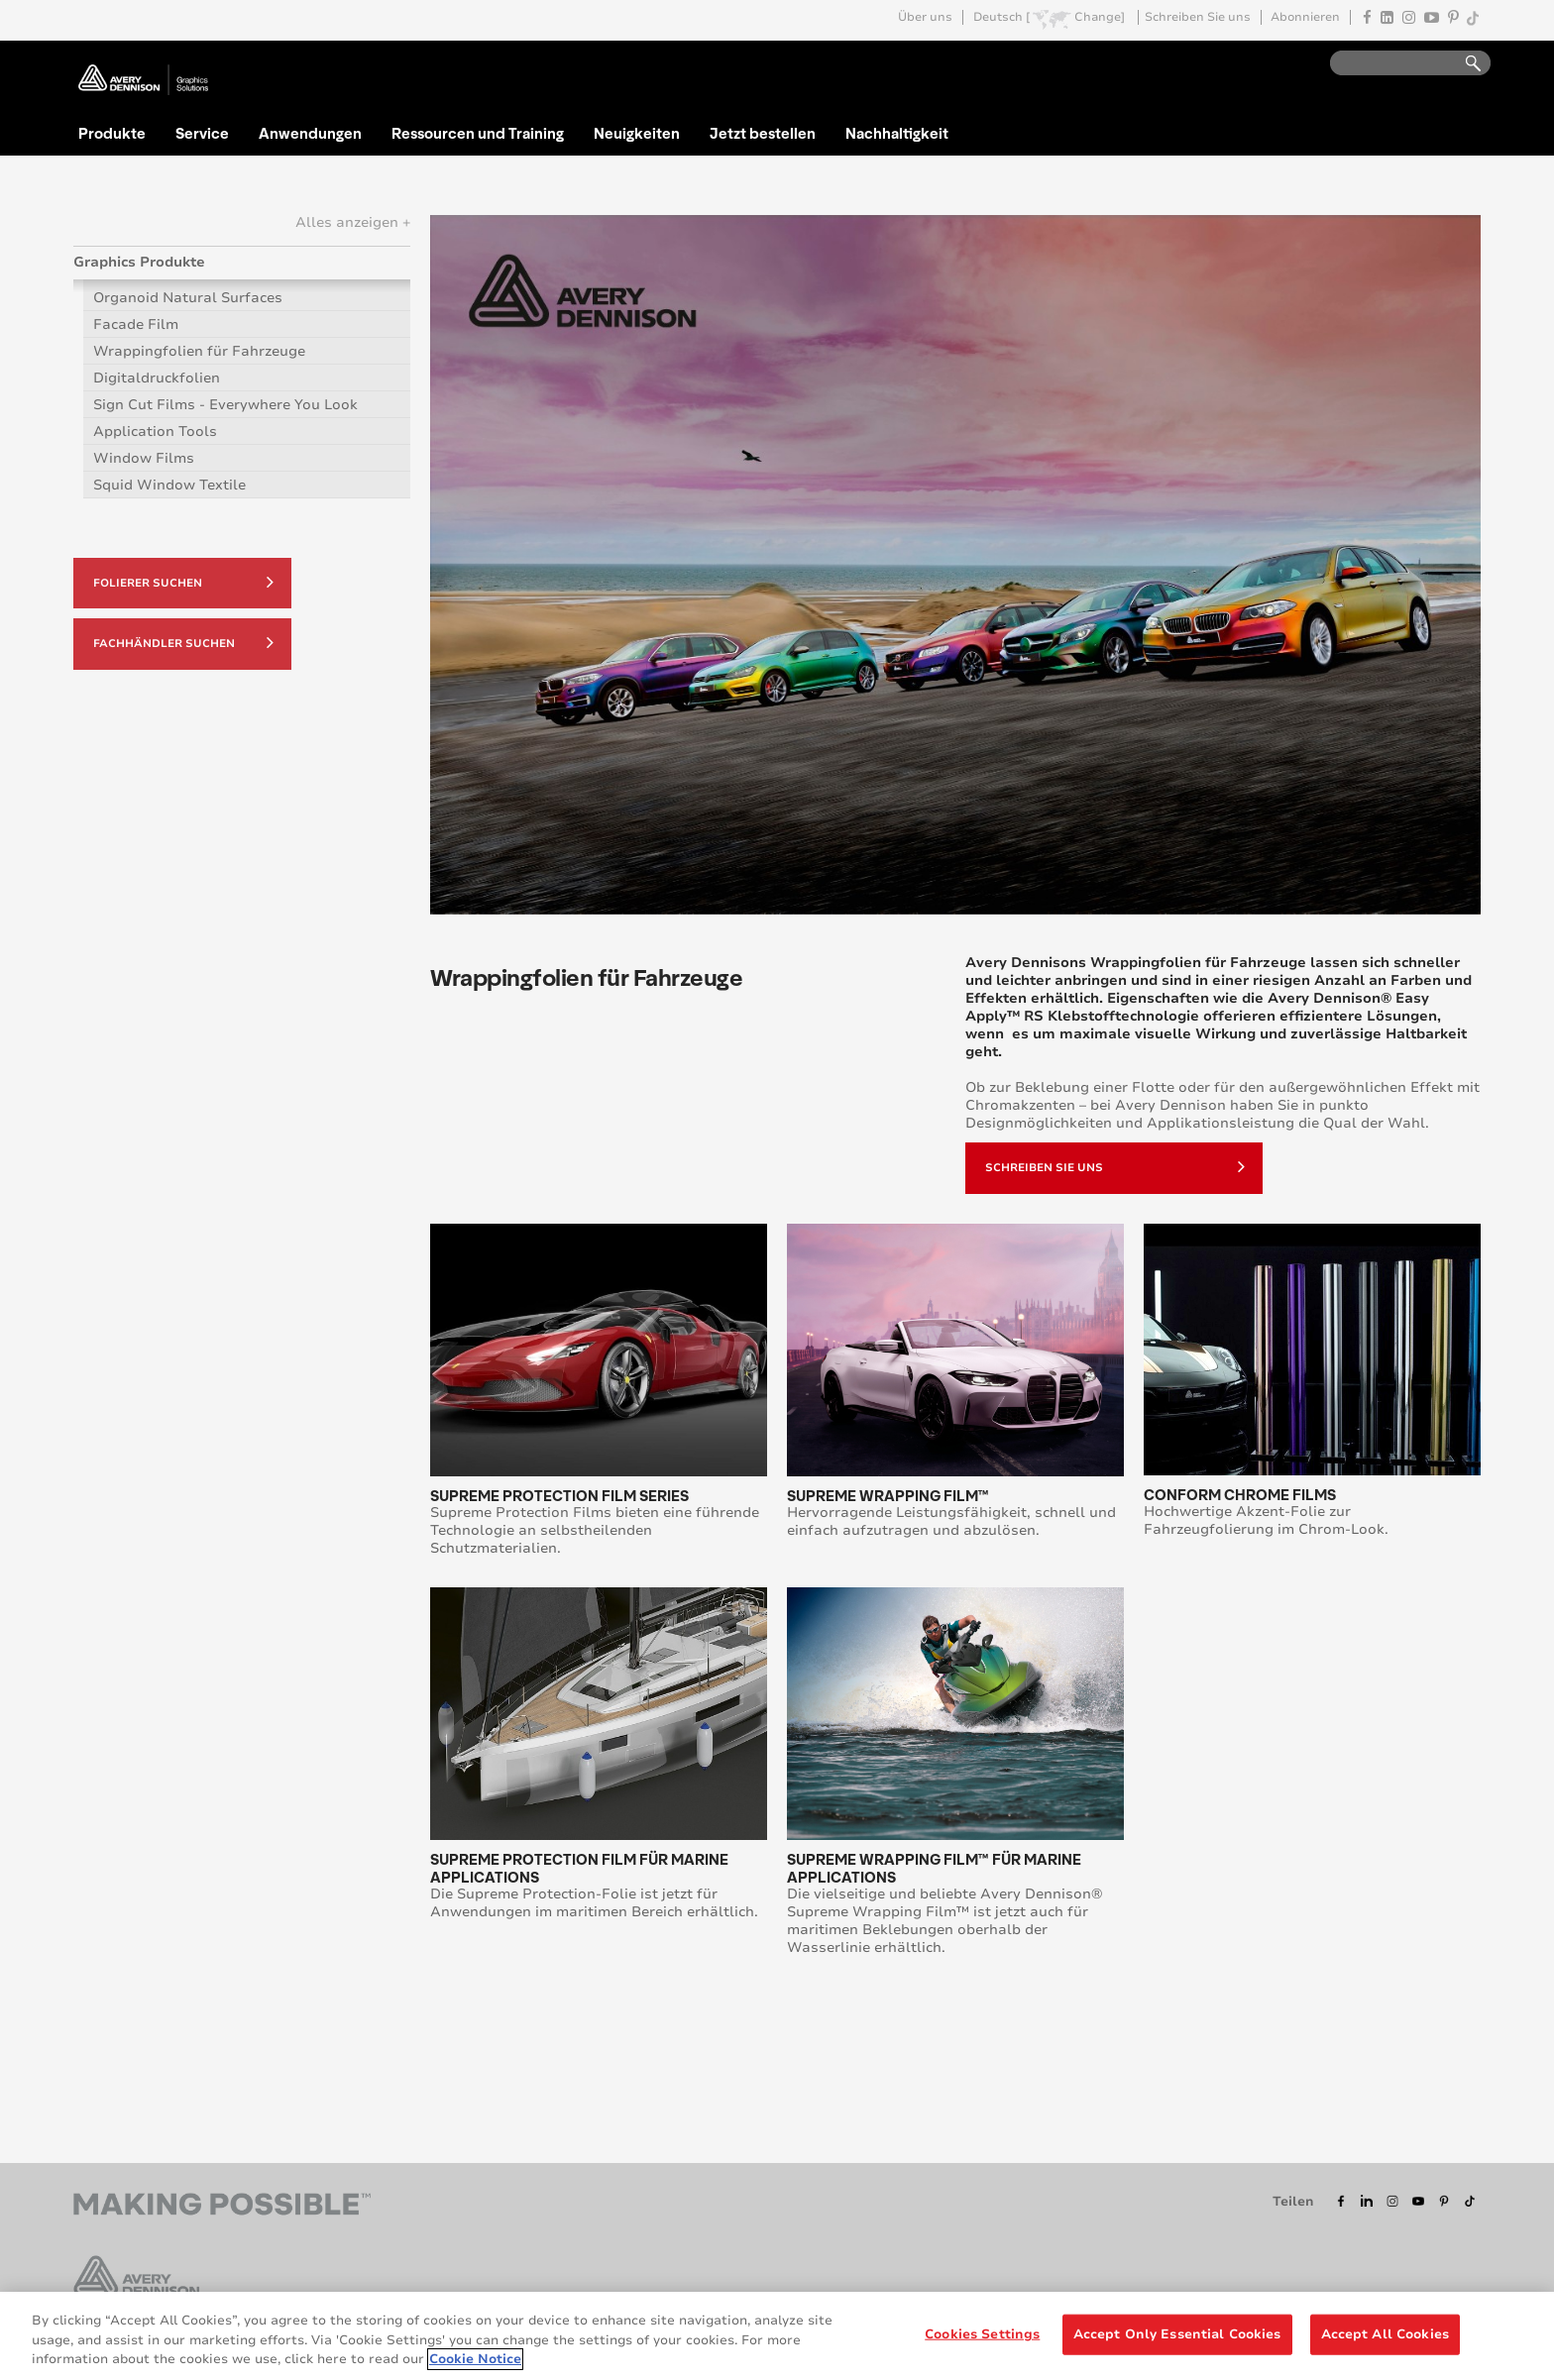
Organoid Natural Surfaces (187, 297)
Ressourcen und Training (477, 133)
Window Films (143, 458)
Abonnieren (1305, 17)
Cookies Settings (982, 2333)
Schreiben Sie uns (1198, 17)
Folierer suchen (183, 582)
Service (202, 133)
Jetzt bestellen (763, 133)
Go (1464, 64)
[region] (777, 2336)
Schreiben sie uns (1115, 1166)
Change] (1099, 17)
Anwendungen (310, 133)
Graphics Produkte (139, 262)
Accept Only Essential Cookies (1177, 2333)
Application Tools (155, 431)
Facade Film (135, 324)
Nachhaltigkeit (896, 133)
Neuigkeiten (637, 133)
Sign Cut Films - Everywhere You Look (225, 404)
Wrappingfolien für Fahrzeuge (199, 351)
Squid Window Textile (169, 485)
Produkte (112, 133)
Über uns (925, 17)
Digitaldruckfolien (156, 378)
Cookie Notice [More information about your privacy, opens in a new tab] (475, 2359)
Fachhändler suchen (183, 642)
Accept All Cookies (1385, 2333)
